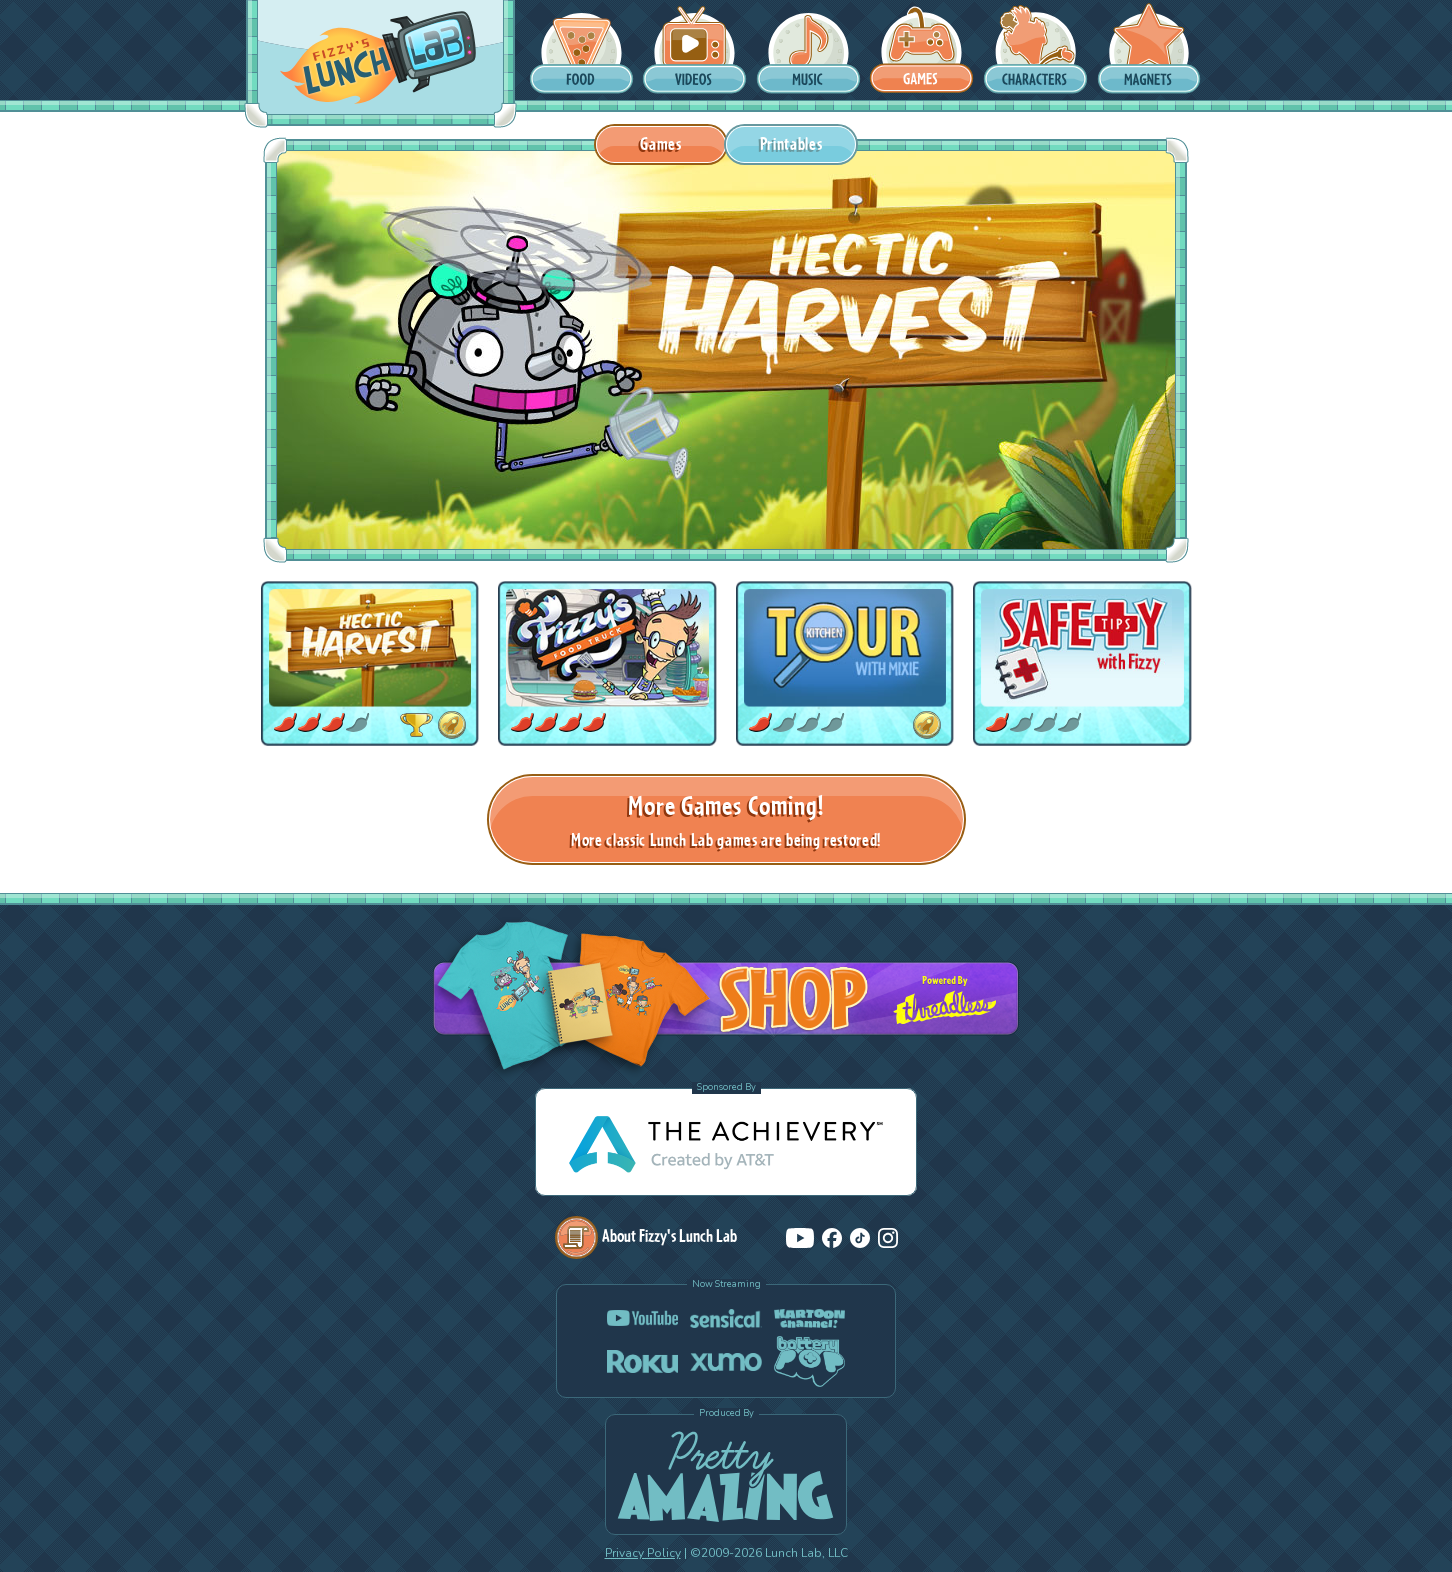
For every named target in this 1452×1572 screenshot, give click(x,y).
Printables (791, 143)
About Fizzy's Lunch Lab (646, 1235)
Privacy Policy (643, 1553)
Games (660, 143)
